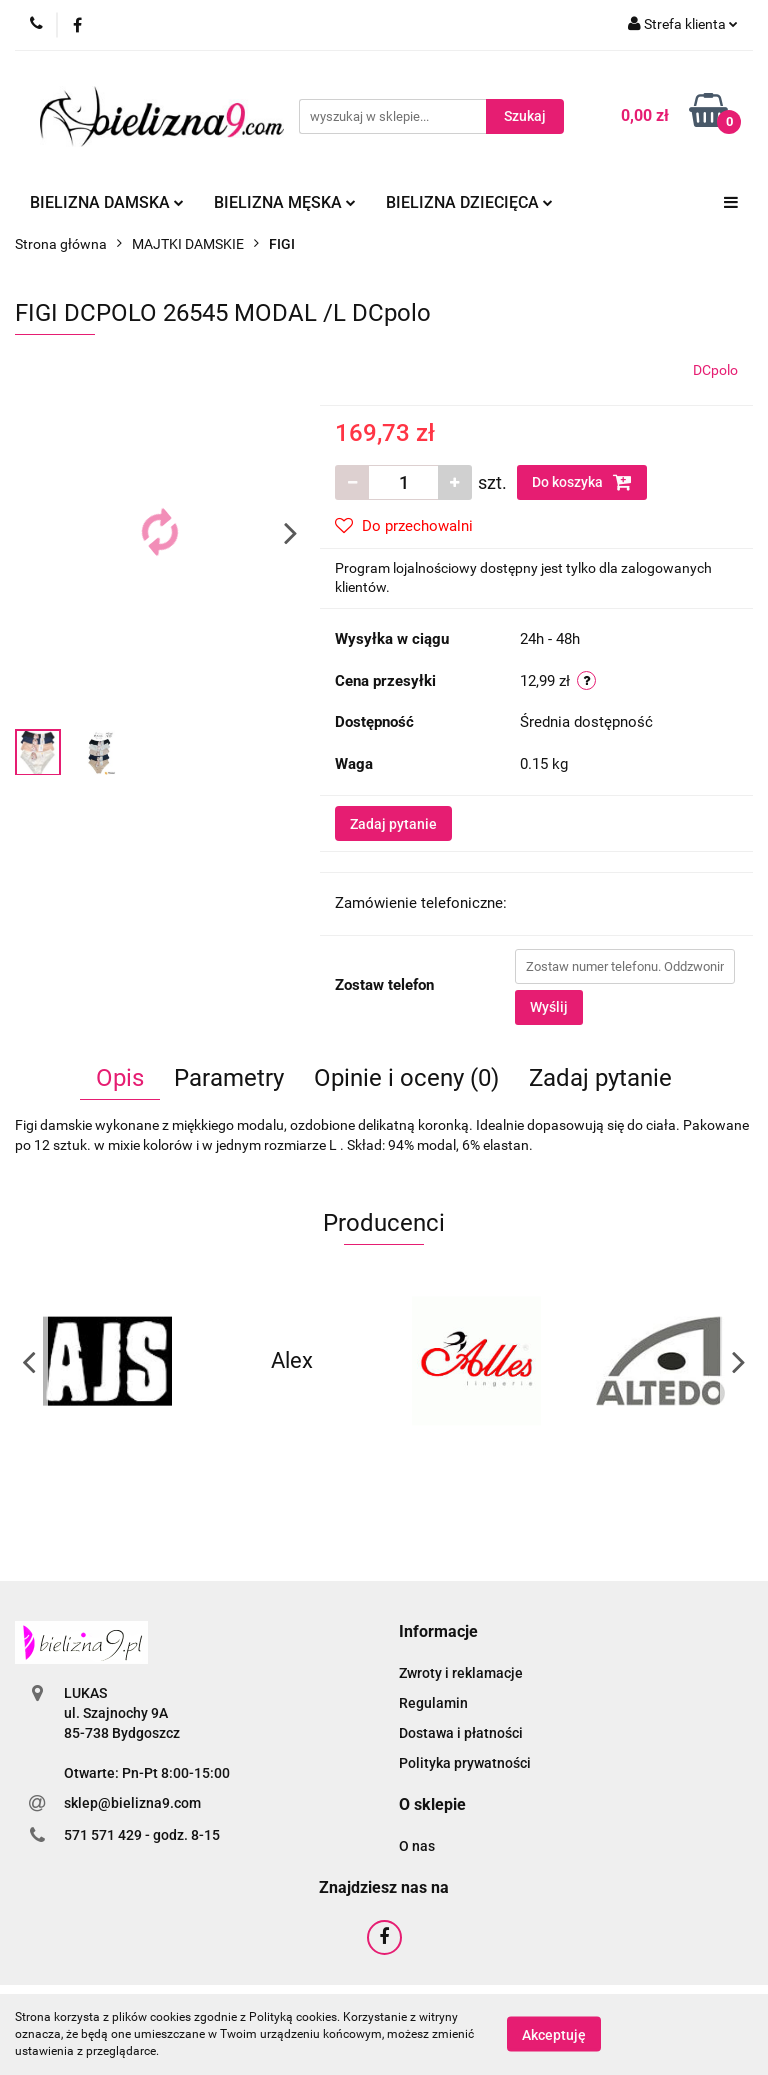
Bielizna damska (107, 202)
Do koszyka (582, 482)
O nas (417, 1846)
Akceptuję (554, 2035)
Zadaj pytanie (393, 824)
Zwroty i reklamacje (461, 1673)
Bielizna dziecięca (469, 202)
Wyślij (549, 1007)
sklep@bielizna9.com (132, 1803)
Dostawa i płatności (461, 1733)
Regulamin (433, 1703)
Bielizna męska (285, 202)
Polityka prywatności (465, 1763)
